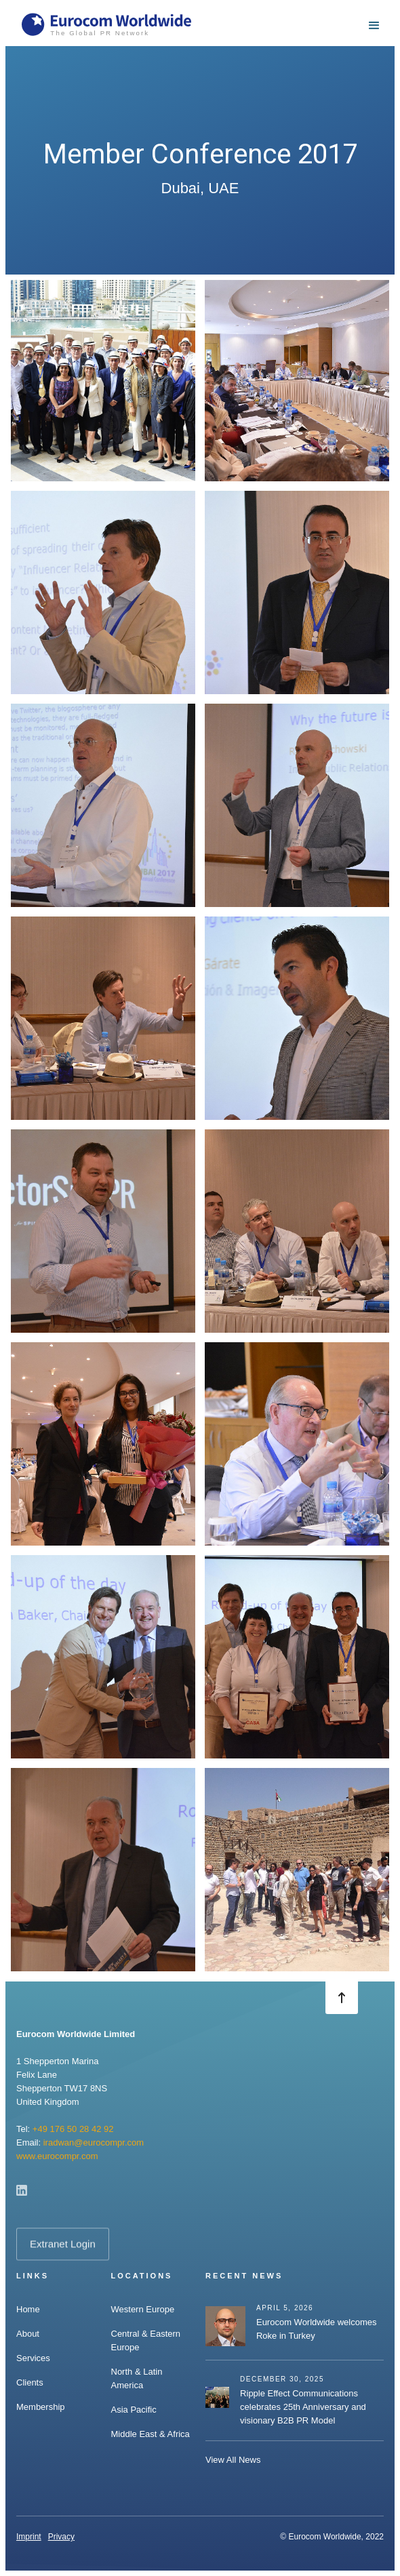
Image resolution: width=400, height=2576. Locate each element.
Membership (40, 2407)
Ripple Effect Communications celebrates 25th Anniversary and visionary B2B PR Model (303, 2407)
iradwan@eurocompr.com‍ (93, 2142)
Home (28, 2309)
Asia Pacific (134, 2409)
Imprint (28, 2536)
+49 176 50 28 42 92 (73, 2129)
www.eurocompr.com (57, 2156)
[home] (106, 25)
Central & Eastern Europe (146, 2340)
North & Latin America (137, 2378)
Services (33, 2358)
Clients (29, 2382)
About (27, 2334)
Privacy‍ (61, 2536)
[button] (374, 25)
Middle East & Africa (150, 2434)
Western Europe (143, 2309)
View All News (232, 2460)
